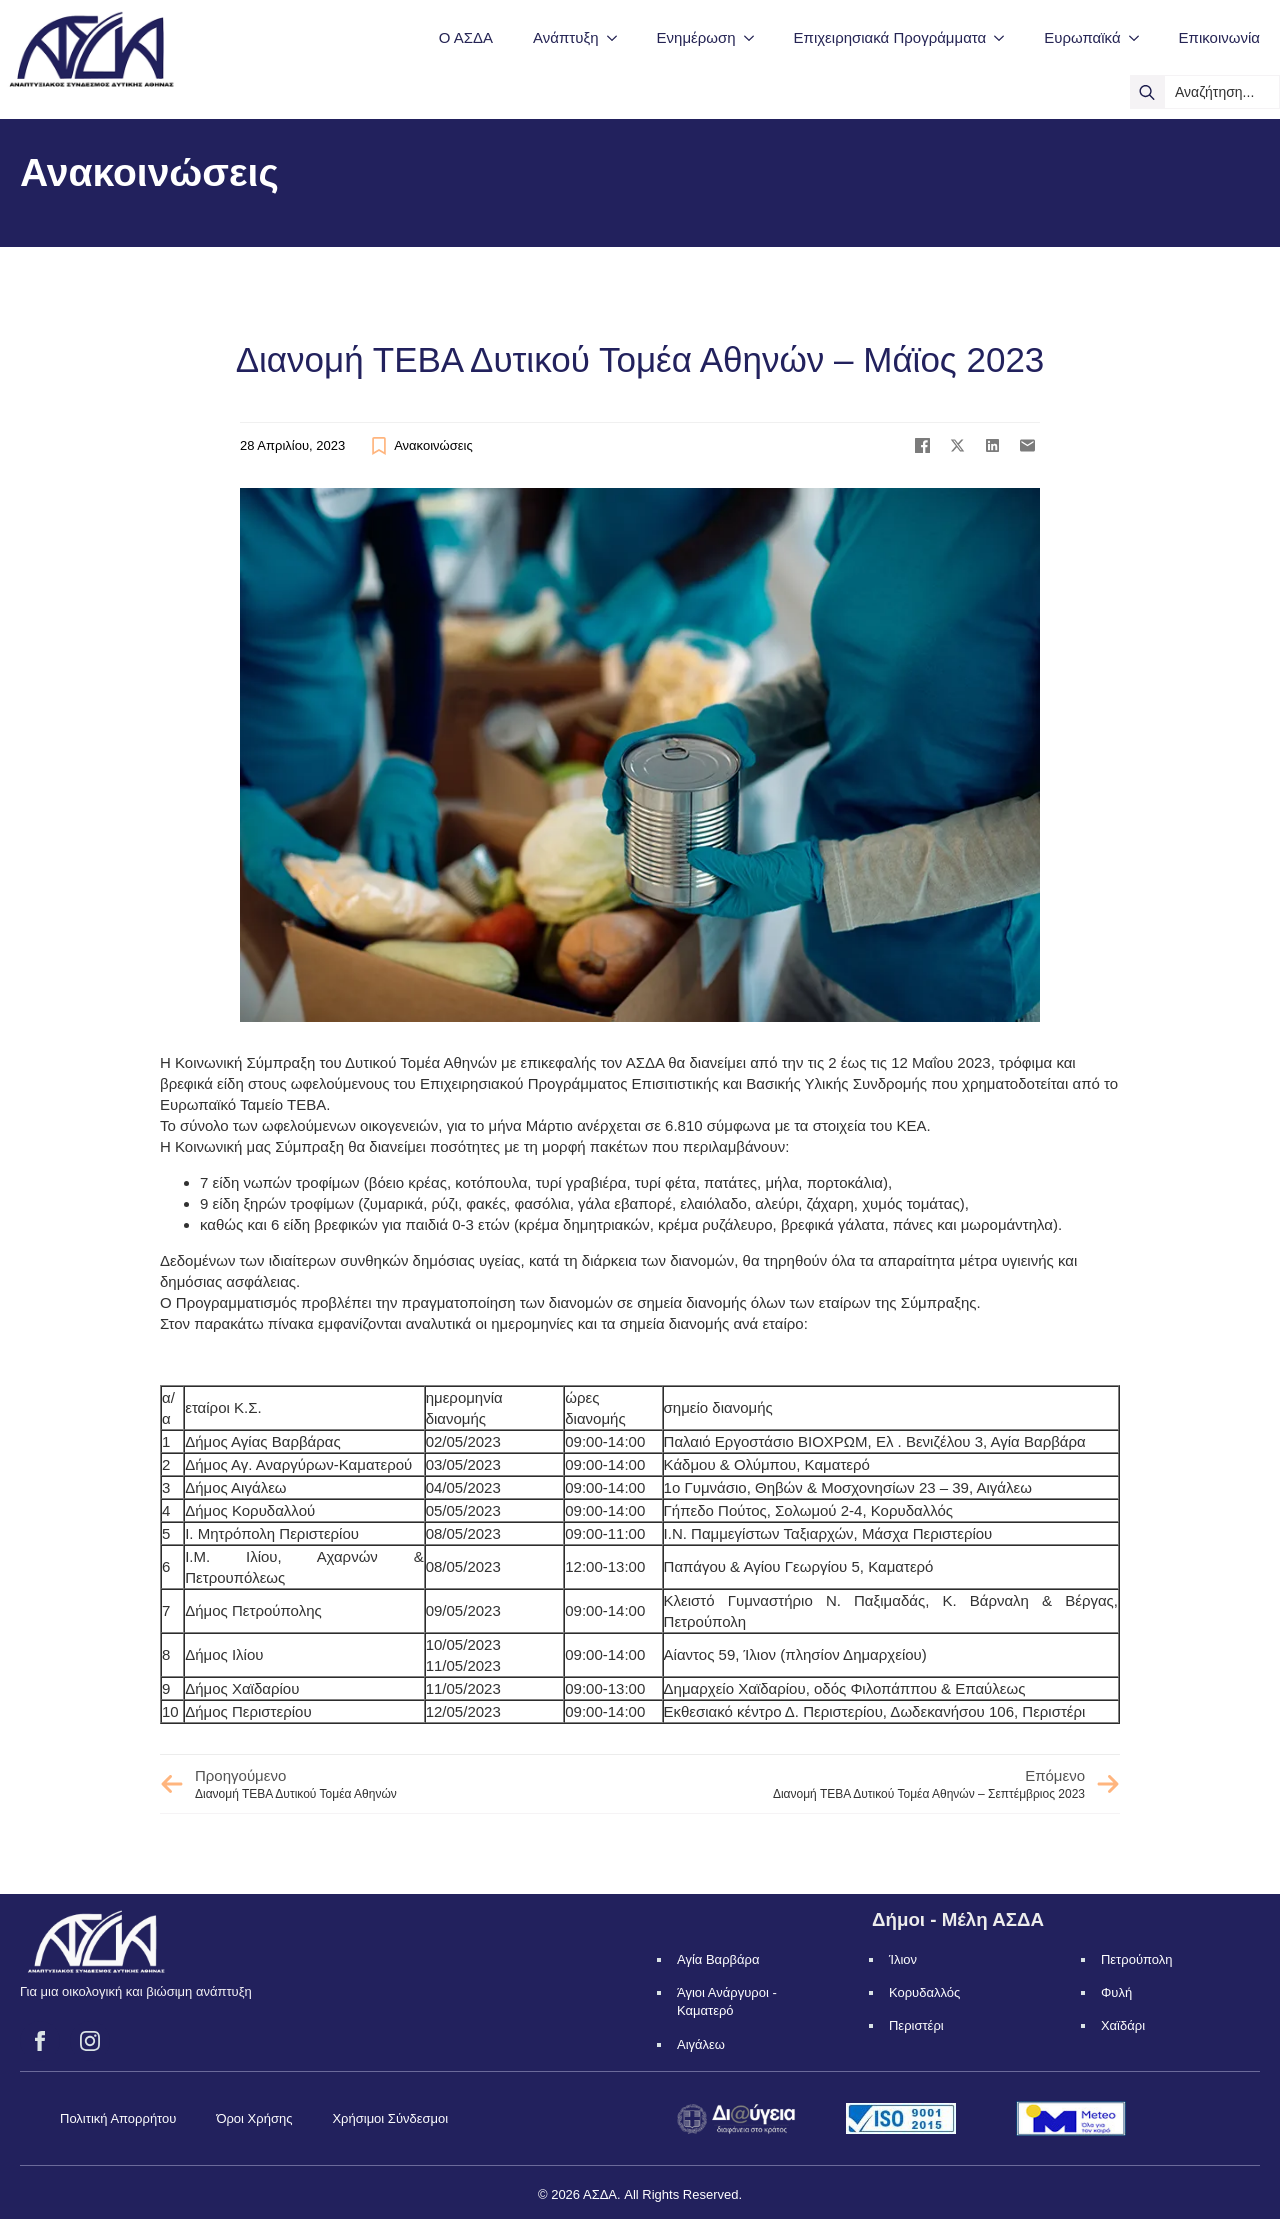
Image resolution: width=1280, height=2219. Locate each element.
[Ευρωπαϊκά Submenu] (1140, 37)
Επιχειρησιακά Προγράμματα (890, 37)
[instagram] (90, 2041)
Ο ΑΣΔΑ (466, 37)
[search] (1147, 92)
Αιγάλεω (701, 2044)
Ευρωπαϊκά (1082, 37)
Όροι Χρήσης (254, 2118)
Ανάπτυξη (565, 37)
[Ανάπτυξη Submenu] (618, 37)
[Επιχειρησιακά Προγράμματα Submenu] (1005, 37)
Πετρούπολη (1137, 1959)
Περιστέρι (916, 2025)
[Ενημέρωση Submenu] (755, 37)
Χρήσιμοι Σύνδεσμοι (390, 2118)
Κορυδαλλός (924, 1992)
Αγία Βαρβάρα (718, 1959)
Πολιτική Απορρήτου (118, 2118)
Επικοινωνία (1219, 37)
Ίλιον (903, 1959)
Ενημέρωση (696, 37)
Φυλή (1116, 1992)
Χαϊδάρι (1123, 2025)
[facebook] (40, 2041)
